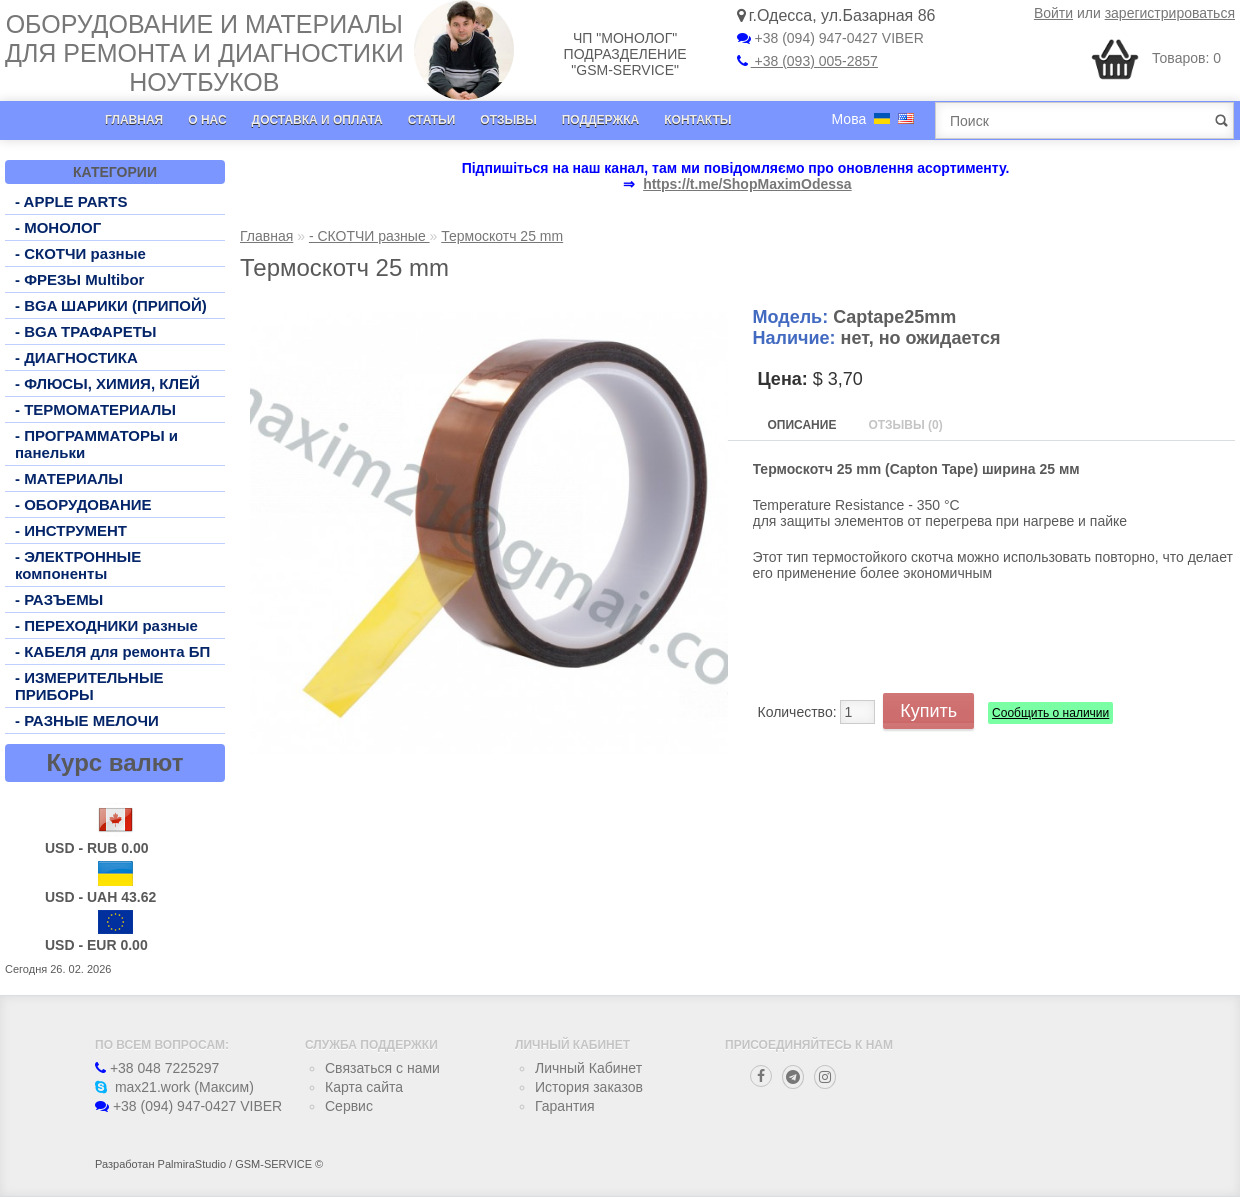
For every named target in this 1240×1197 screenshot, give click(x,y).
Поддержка (601, 120)
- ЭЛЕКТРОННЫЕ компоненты (78, 565)
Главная (134, 120)
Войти (1053, 13)
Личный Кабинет (588, 1068)
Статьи (432, 120)
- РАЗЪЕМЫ (59, 599)
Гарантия (565, 1106)
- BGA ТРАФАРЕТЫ (86, 331)
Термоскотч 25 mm (502, 236)
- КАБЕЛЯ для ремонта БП (112, 651)
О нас (207, 120)
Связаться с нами (382, 1068)
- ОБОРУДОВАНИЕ (83, 504)
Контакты (697, 120)
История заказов (589, 1087)
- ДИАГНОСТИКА (76, 357)
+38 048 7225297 (157, 1068)
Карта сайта (364, 1087)
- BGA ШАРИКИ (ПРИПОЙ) (111, 305)
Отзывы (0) (905, 425)
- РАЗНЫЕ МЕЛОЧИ (87, 720)
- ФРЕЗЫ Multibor (79, 279)
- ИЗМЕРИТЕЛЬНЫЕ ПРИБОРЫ (89, 686)
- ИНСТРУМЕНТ (71, 530)
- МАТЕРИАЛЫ (69, 478)
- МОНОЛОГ (58, 227)
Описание (802, 425)
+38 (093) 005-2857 (807, 61)
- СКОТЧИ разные (80, 253)
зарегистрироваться (1170, 13)
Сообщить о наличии (1050, 713)
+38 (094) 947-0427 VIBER (830, 38)
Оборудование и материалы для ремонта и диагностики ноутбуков (204, 53)
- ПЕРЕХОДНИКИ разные (106, 625)
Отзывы (508, 120)
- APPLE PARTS (71, 201)
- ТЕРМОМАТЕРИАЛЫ (95, 409)
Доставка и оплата (317, 120)
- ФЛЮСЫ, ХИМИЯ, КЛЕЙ (107, 383)
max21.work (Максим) (174, 1087)
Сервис (349, 1106)
